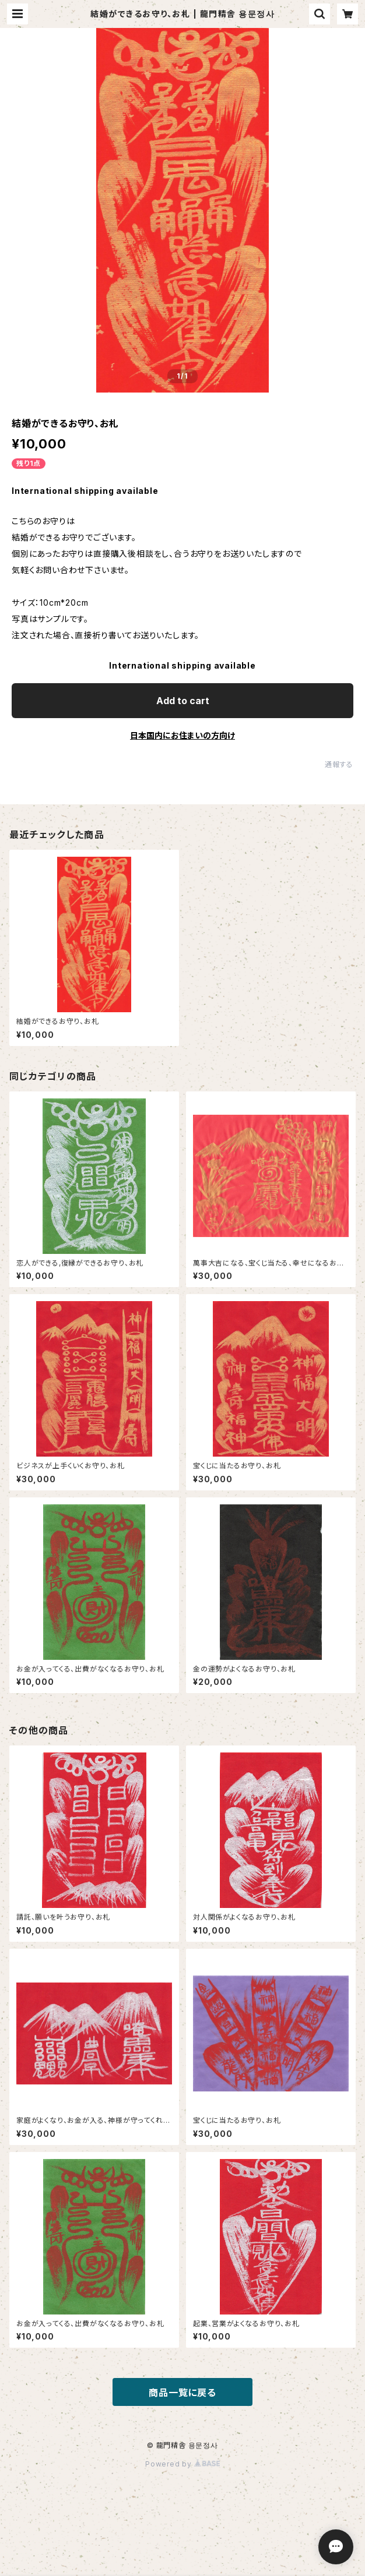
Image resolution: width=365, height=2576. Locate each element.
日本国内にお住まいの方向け (182, 735)
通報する (339, 764)
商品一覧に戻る (182, 2392)
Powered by (182, 2464)
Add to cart (182, 700)
